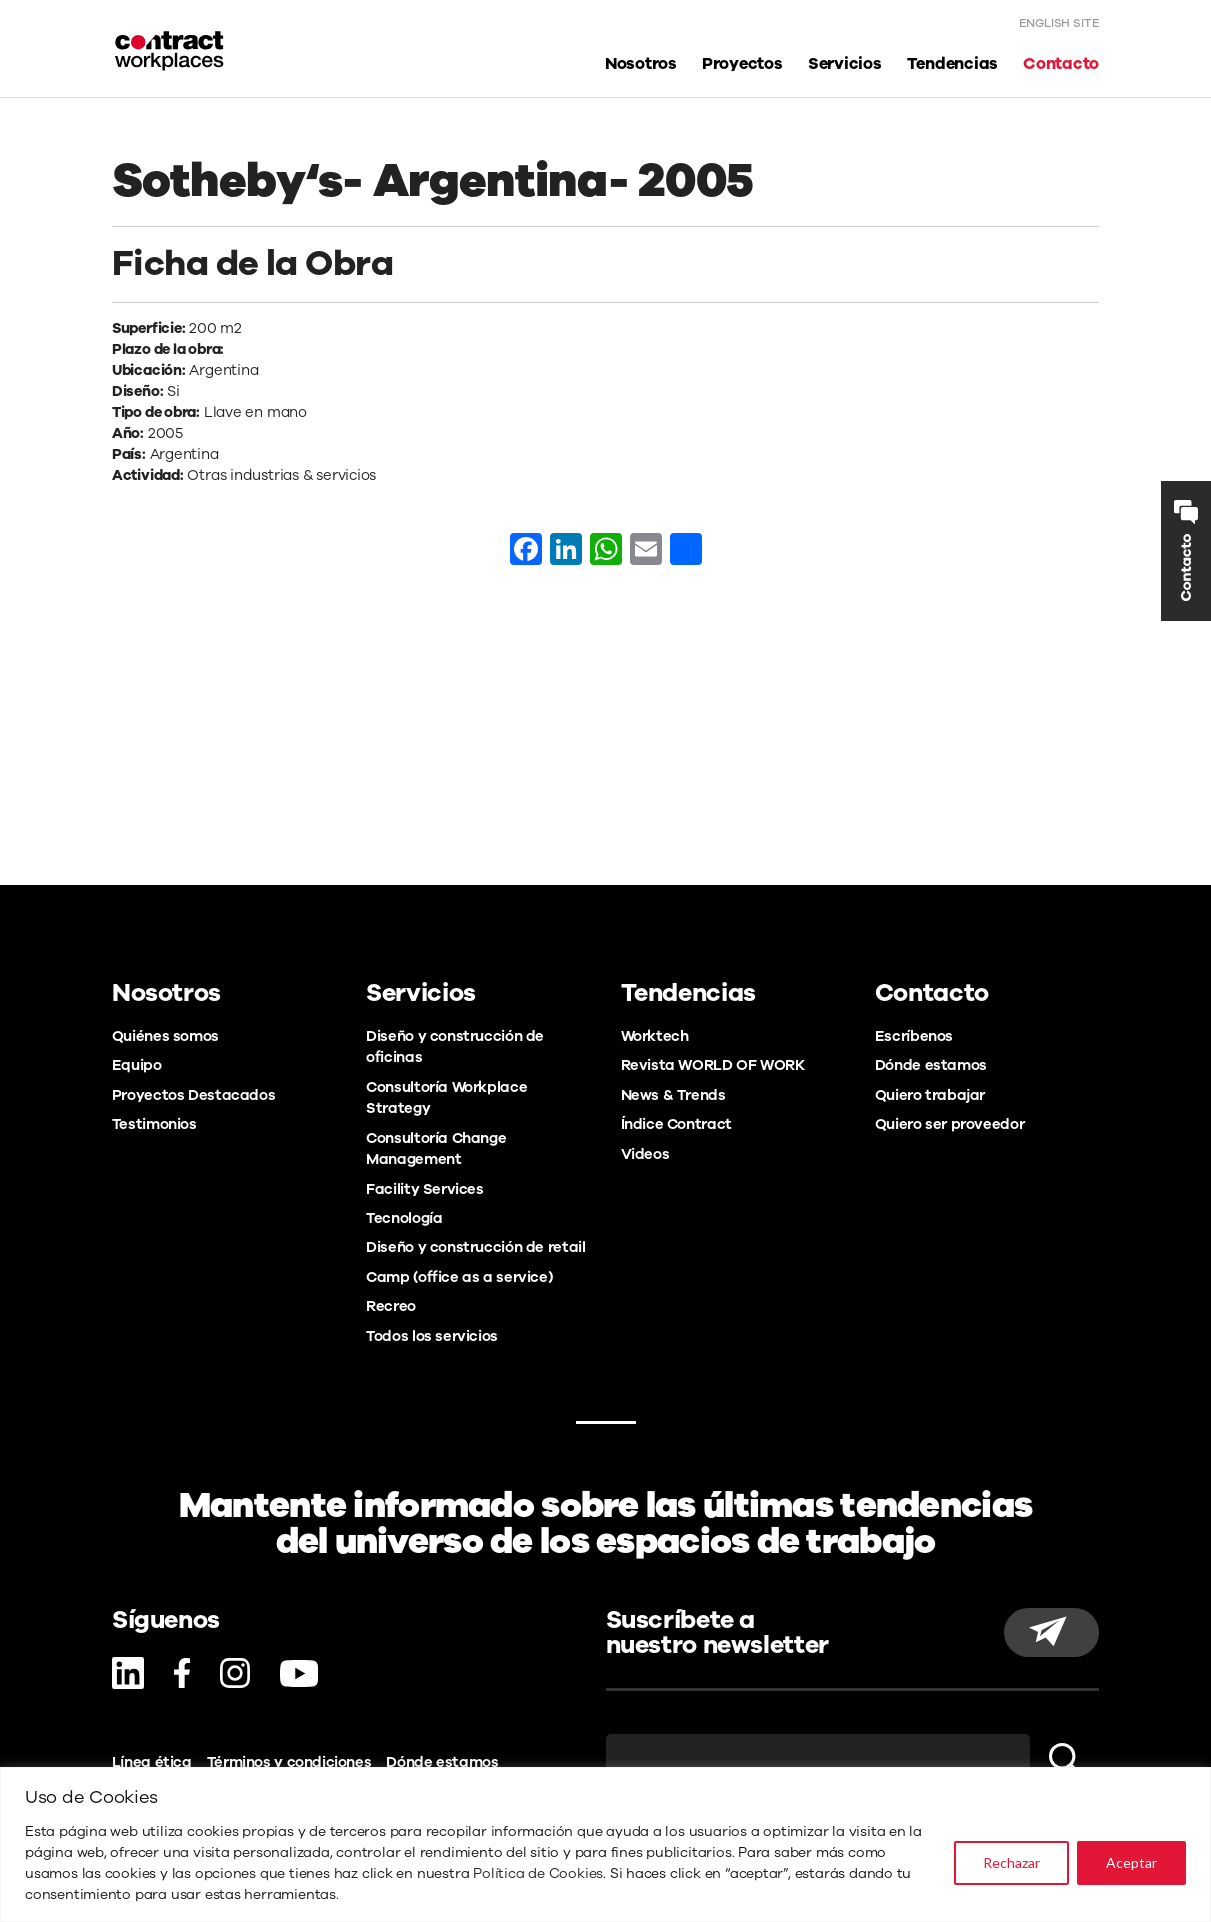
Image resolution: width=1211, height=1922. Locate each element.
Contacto (1061, 63)
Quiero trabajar (930, 1095)
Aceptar (1131, 1862)
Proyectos (742, 63)
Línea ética (152, 1762)
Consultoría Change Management (436, 1148)
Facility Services (425, 1189)
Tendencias (953, 63)
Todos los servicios (432, 1336)
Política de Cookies (538, 1873)
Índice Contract (676, 1124)
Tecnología (404, 1218)
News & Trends (673, 1095)
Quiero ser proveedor (949, 1124)
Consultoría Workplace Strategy (446, 1097)
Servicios (845, 63)
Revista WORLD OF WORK (713, 1065)
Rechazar (1011, 1862)
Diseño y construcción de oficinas (455, 1046)
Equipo (137, 1065)
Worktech (655, 1036)
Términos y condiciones (289, 1762)
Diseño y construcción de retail (475, 1247)
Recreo (391, 1306)
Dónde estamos (931, 1065)
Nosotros (641, 63)
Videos (645, 1154)
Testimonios (154, 1124)
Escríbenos (914, 1036)
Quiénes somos (165, 1036)
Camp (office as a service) (459, 1277)
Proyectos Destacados (193, 1095)
